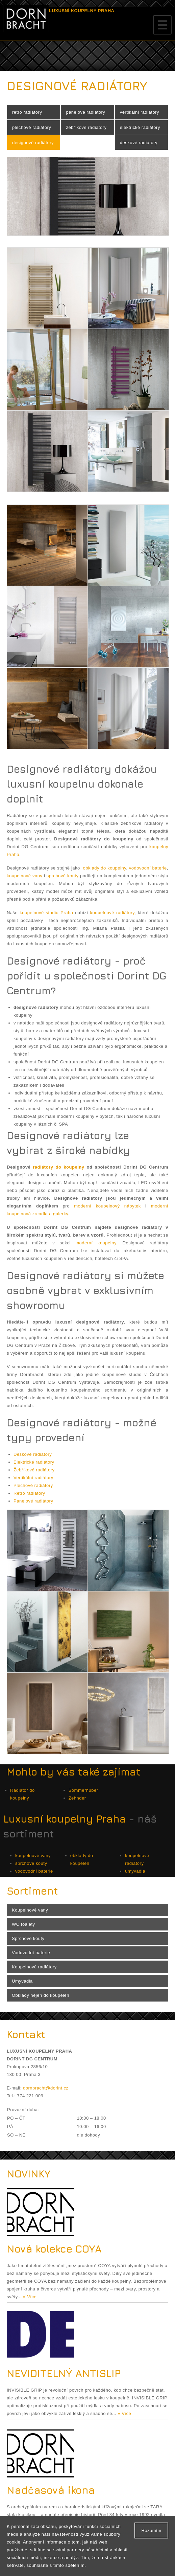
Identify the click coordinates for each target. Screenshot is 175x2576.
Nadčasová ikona (51, 2490)
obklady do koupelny (104, 868)
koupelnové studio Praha (46, 912)
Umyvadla (22, 1981)
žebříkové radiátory (86, 127)
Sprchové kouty (28, 1938)
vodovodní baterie (148, 868)
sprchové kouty (63, 875)
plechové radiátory (31, 127)
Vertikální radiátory (33, 1477)
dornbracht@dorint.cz (45, 2088)
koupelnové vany (24, 875)
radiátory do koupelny (58, 1167)
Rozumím (151, 2530)
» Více (29, 2296)
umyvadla (135, 1871)
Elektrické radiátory (34, 1462)
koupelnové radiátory (112, 912)
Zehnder (77, 1798)
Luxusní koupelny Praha (64, 1819)
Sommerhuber (83, 1790)
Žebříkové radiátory (34, 1469)
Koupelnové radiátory (34, 1966)
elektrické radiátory (140, 127)
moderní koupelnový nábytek (107, 1205)
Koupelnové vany (30, 1910)
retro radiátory (27, 112)
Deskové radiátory (33, 1454)
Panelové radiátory (33, 1501)
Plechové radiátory (33, 1485)
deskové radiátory (138, 142)
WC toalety (23, 1924)
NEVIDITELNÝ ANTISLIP (64, 2373)
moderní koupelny (95, 1242)
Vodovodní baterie (31, 1952)
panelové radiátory (85, 112)
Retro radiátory (29, 1493)
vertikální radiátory (139, 112)
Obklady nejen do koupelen (40, 1995)
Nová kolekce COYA (54, 2249)
